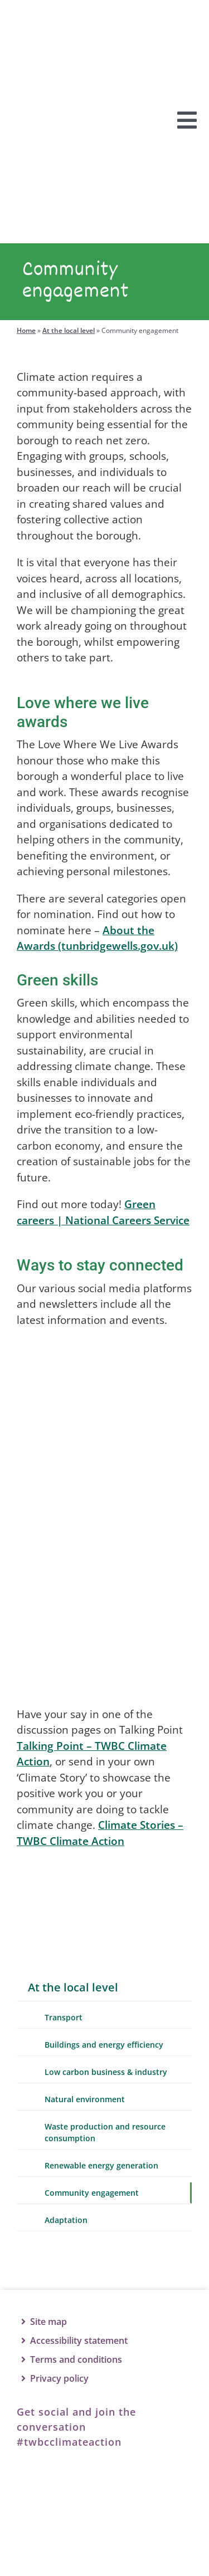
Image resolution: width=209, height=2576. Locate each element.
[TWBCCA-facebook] (99, 1369)
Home (26, 345)
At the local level (68, 345)
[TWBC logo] (104, 2536)
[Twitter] (86, 2489)
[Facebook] (36, 2489)
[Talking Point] (100, 1890)
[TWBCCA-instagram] (99, 1547)
